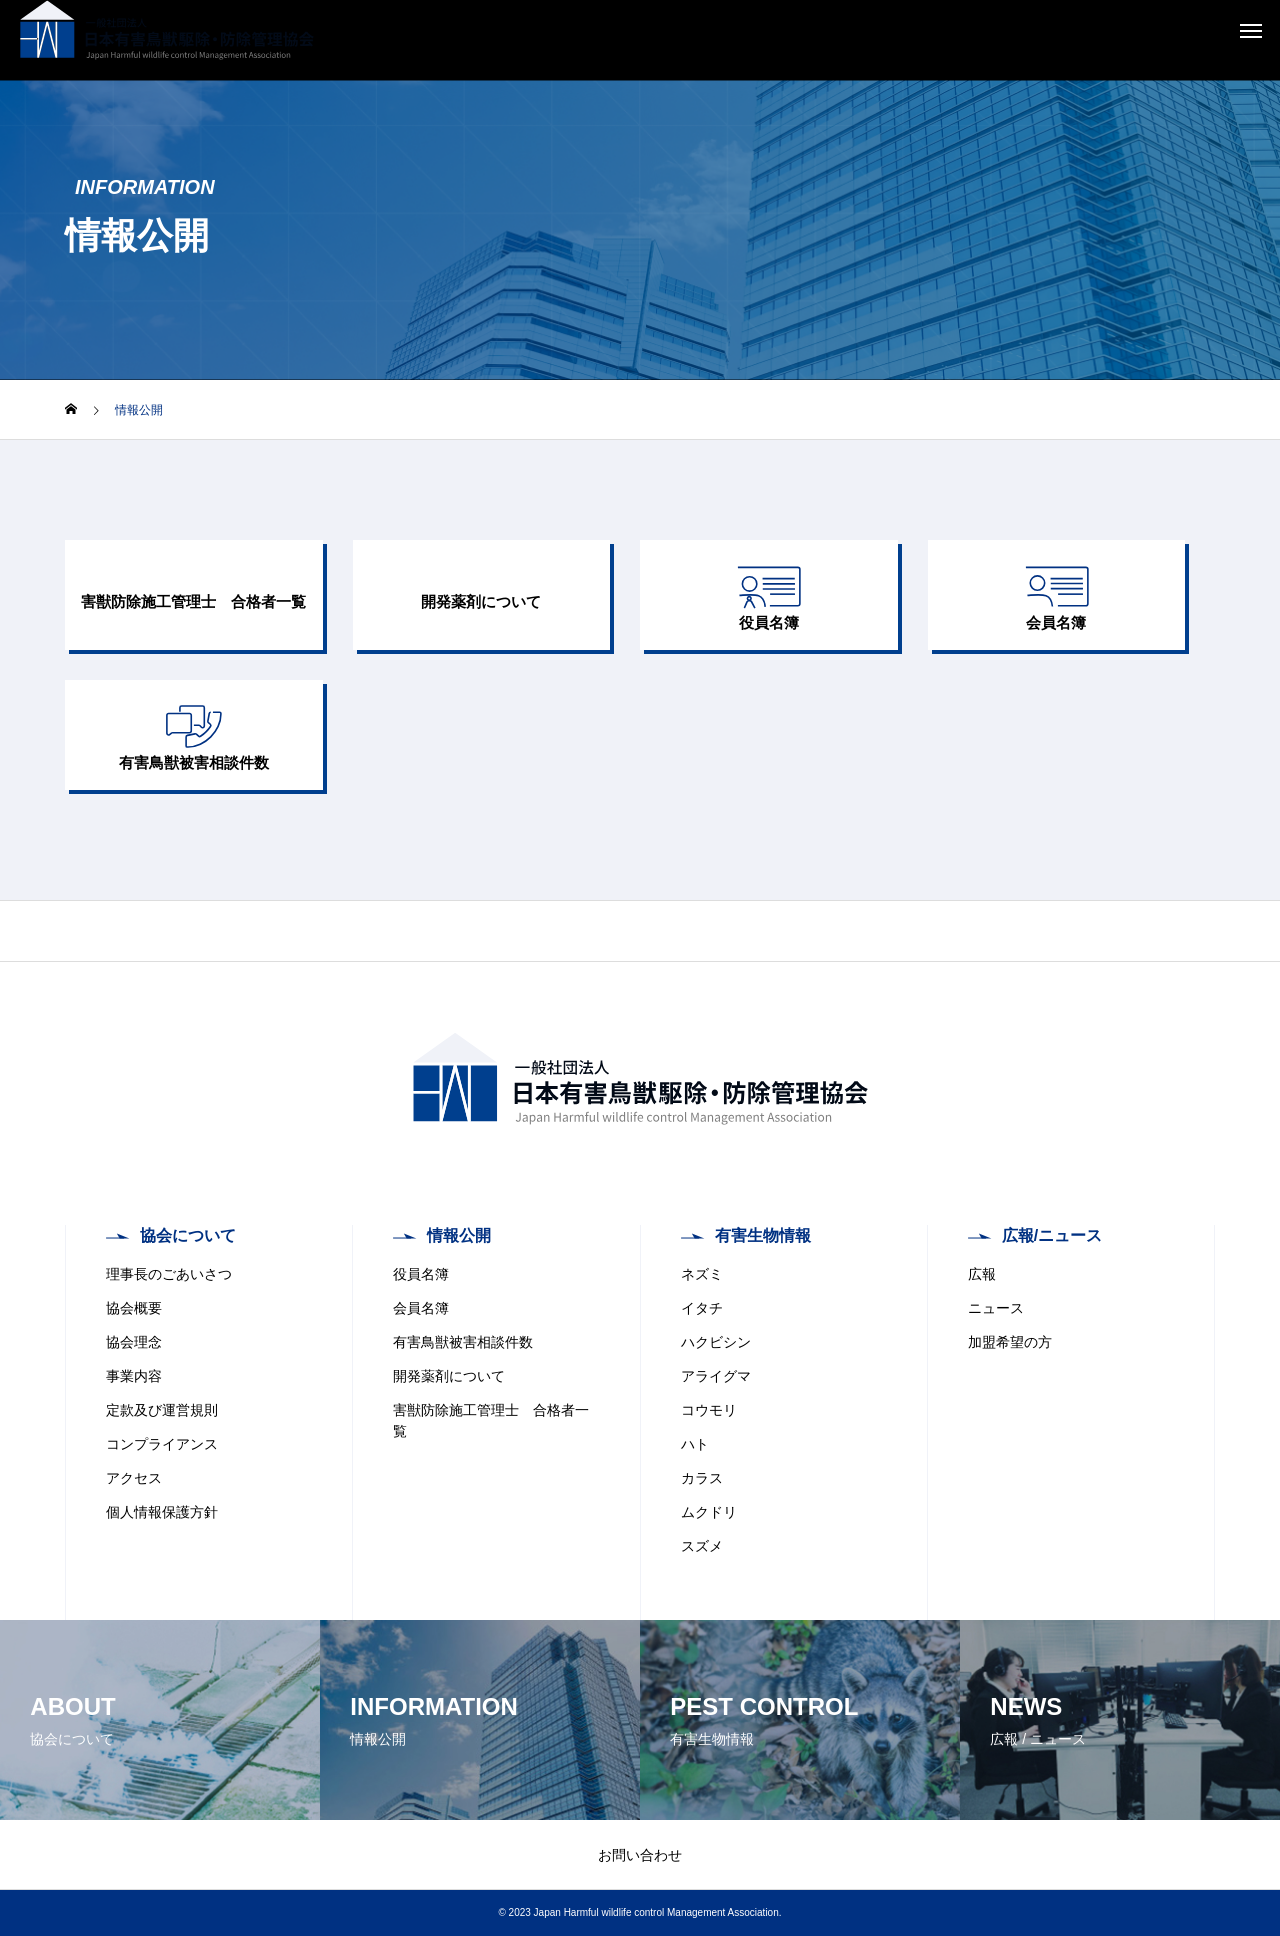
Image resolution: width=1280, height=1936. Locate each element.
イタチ (702, 1308)
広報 (982, 1274)
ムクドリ (709, 1512)
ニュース (996, 1308)
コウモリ (709, 1410)
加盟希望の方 (1010, 1342)
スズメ (702, 1546)
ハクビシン (716, 1342)
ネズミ (702, 1274)
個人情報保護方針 (162, 1512)
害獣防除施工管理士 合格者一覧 (491, 1420)
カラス (702, 1478)
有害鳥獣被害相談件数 (463, 1342)
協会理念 (134, 1342)
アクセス (134, 1478)
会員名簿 (421, 1308)
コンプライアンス (162, 1444)
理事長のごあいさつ (169, 1274)
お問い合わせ (640, 1855)
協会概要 (134, 1308)
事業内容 (134, 1376)
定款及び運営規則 (162, 1410)
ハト (695, 1444)
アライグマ (716, 1376)
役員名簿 (421, 1274)
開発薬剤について (449, 1376)
